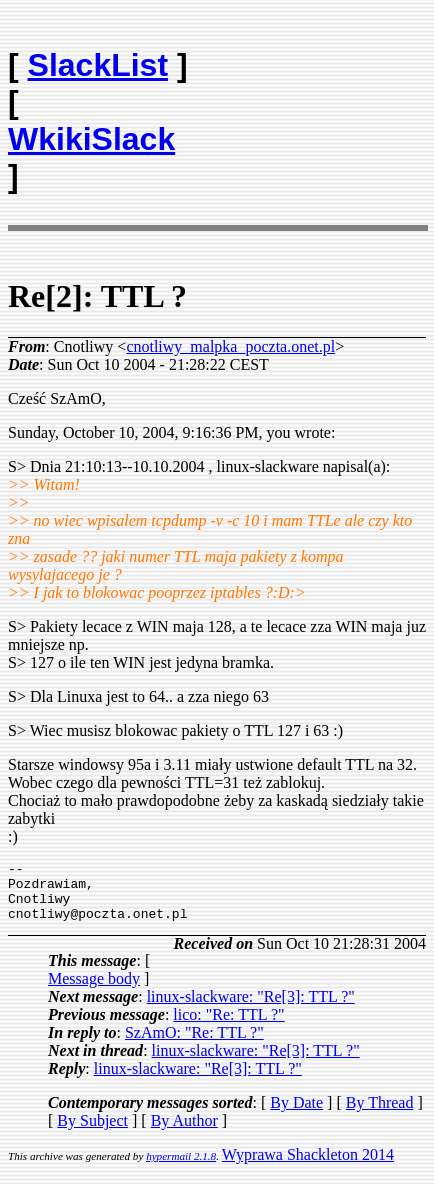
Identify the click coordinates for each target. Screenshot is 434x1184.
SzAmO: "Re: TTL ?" (194, 1044)
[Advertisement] (309, 56)
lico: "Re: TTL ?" (228, 1026)
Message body (94, 990)
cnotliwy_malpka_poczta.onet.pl (230, 346)
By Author (184, 1132)
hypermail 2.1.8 (181, 1168)
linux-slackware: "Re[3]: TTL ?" (251, 1008)
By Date (296, 1114)
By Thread (380, 1114)
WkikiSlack (91, 139)
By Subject (92, 1132)
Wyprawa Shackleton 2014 (308, 1166)
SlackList (98, 65)
